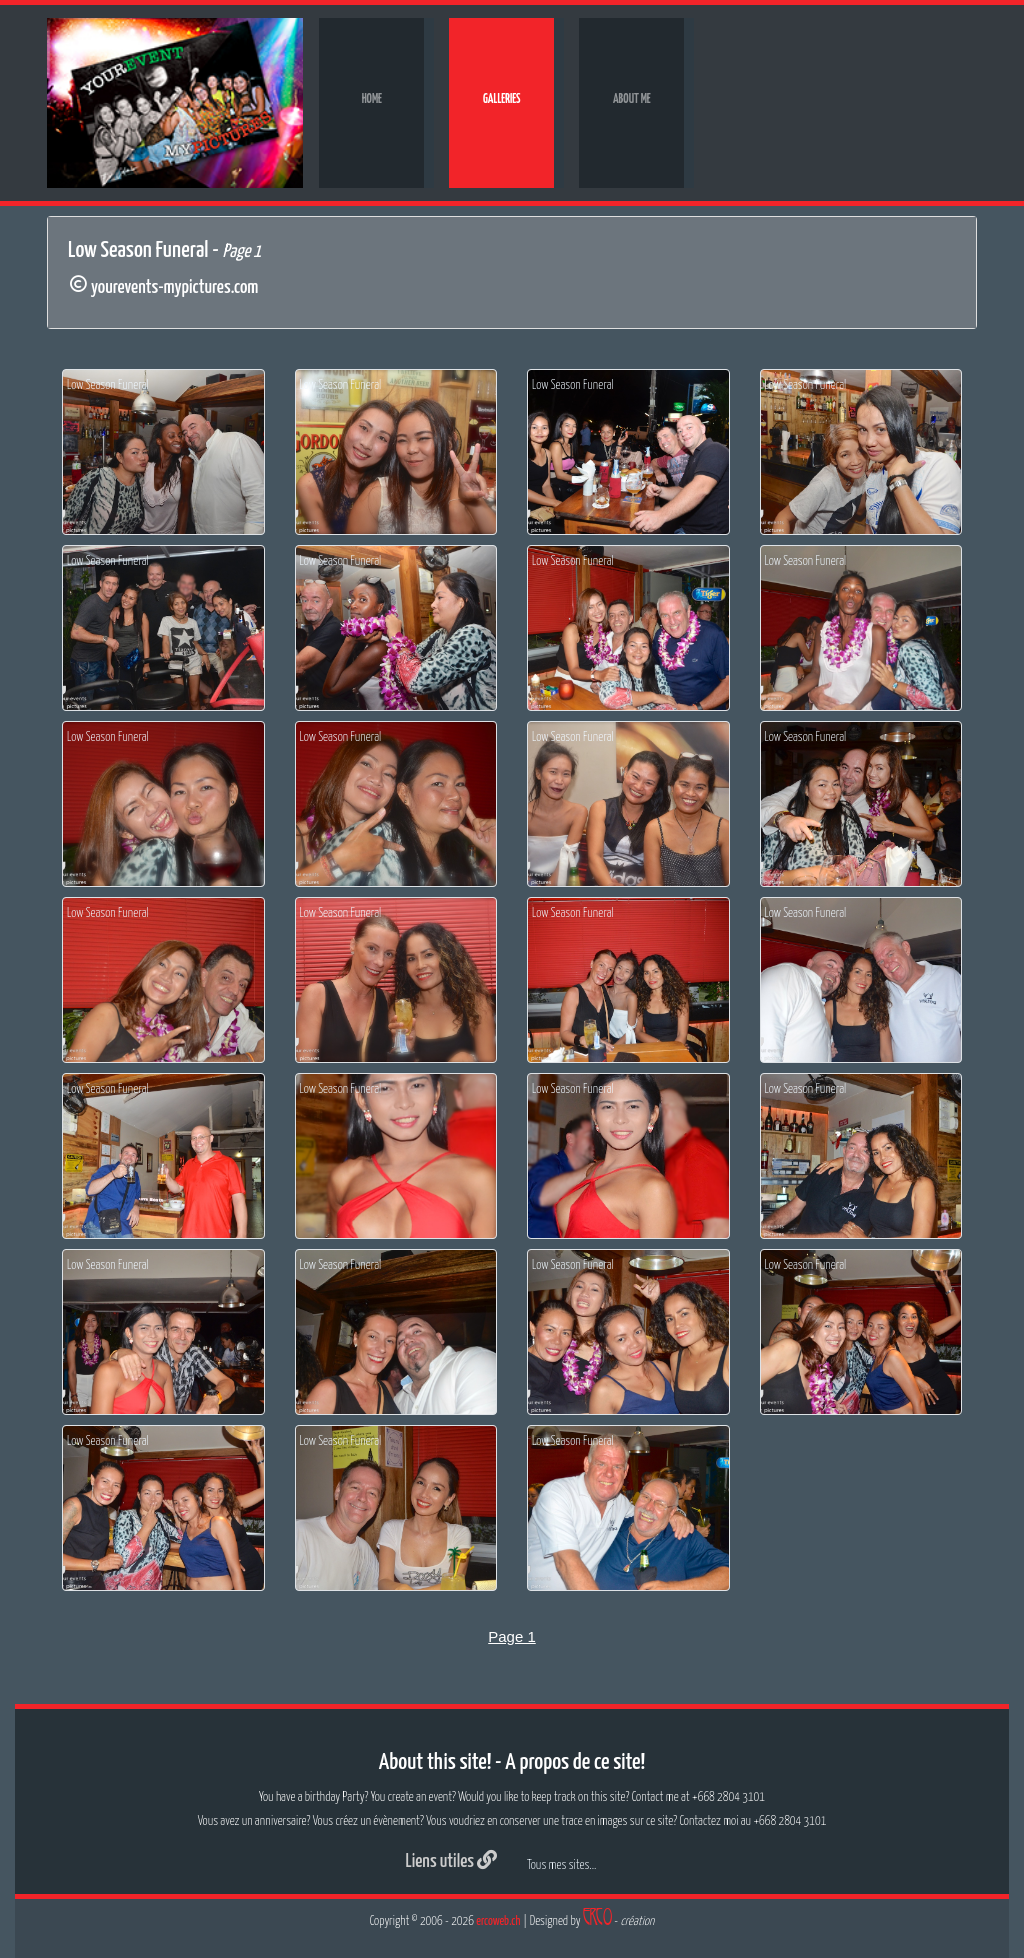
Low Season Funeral (108, 385)
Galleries (502, 99)
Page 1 (512, 1636)
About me (632, 99)
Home (372, 99)
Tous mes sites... (561, 1865)
